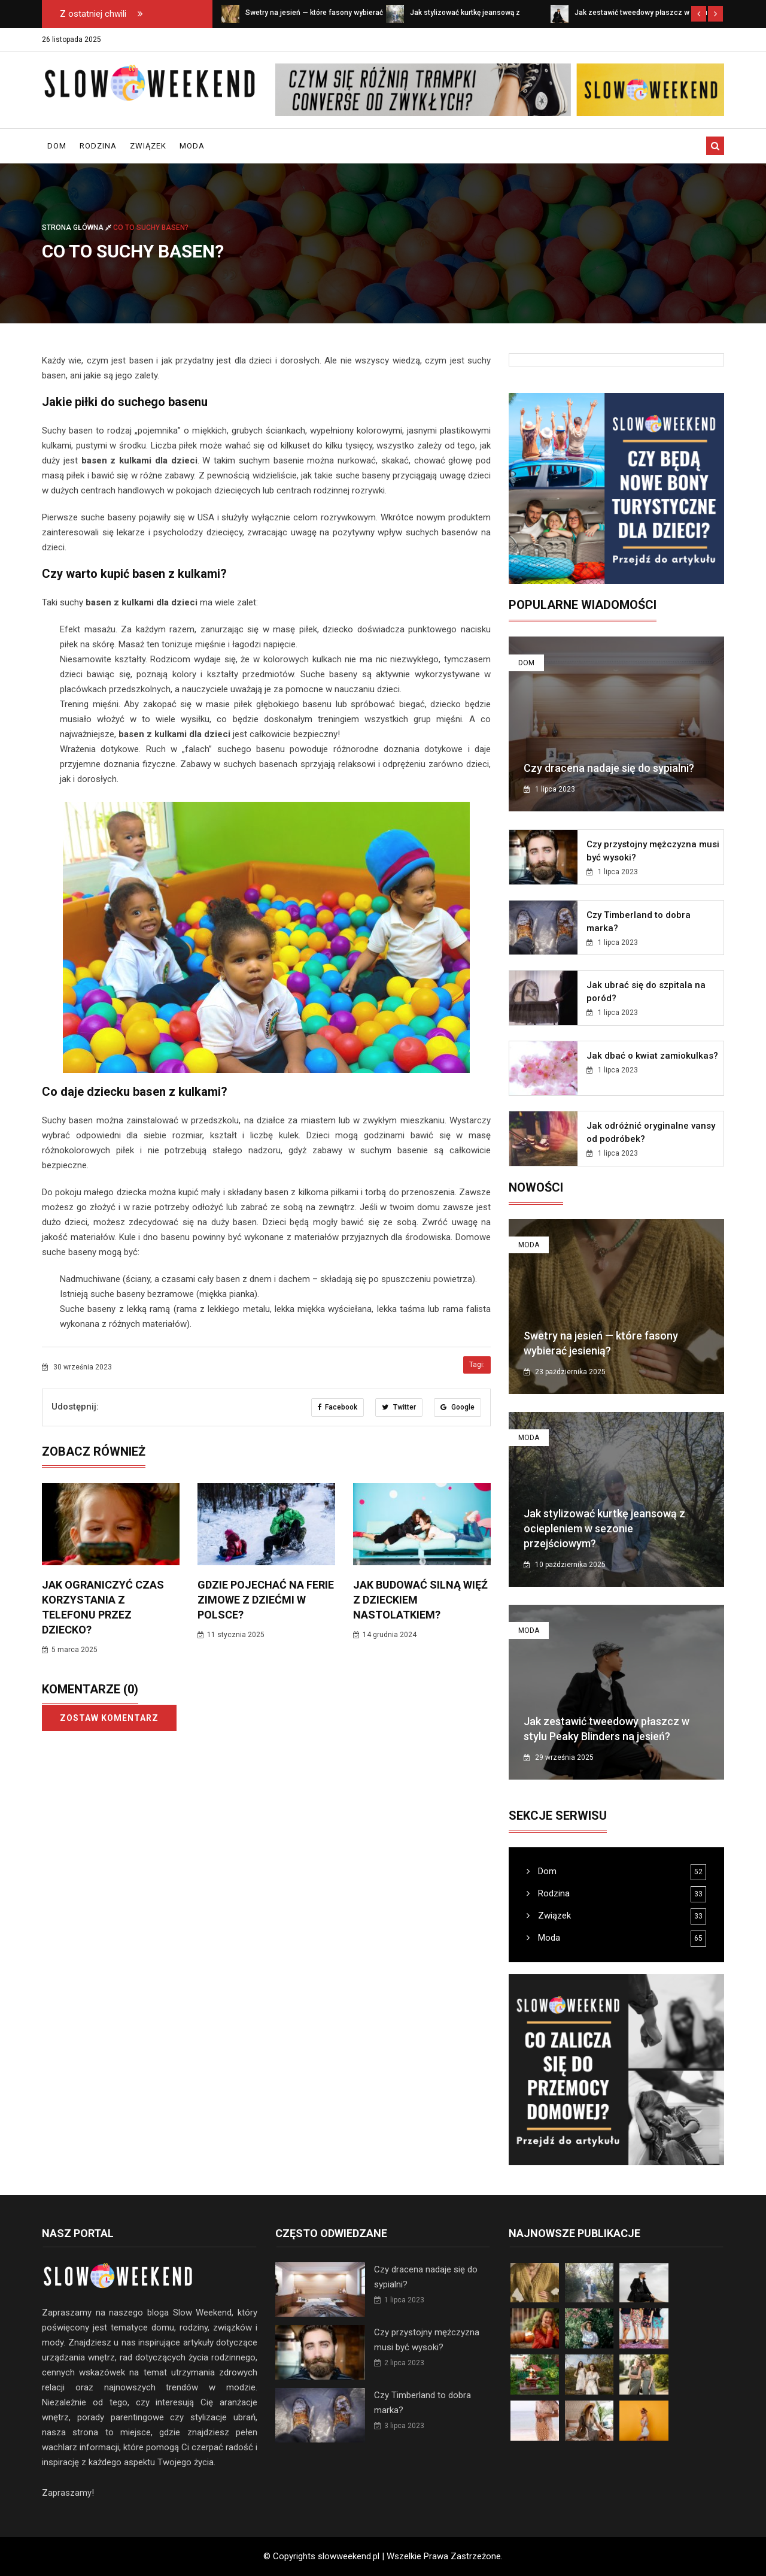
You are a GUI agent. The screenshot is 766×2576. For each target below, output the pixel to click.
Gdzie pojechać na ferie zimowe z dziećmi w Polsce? (265, 1599)
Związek (148, 145)
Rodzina (98, 145)
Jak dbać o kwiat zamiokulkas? (652, 1055)
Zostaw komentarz (109, 1718)
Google (457, 1407)
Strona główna (77, 227)
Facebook (337, 1407)
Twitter (399, 1407)
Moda (192, 145)
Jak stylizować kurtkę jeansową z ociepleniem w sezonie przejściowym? (604, 1528)
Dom (56, 145)
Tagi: (477, 1364)
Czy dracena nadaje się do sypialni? (609, 768)
